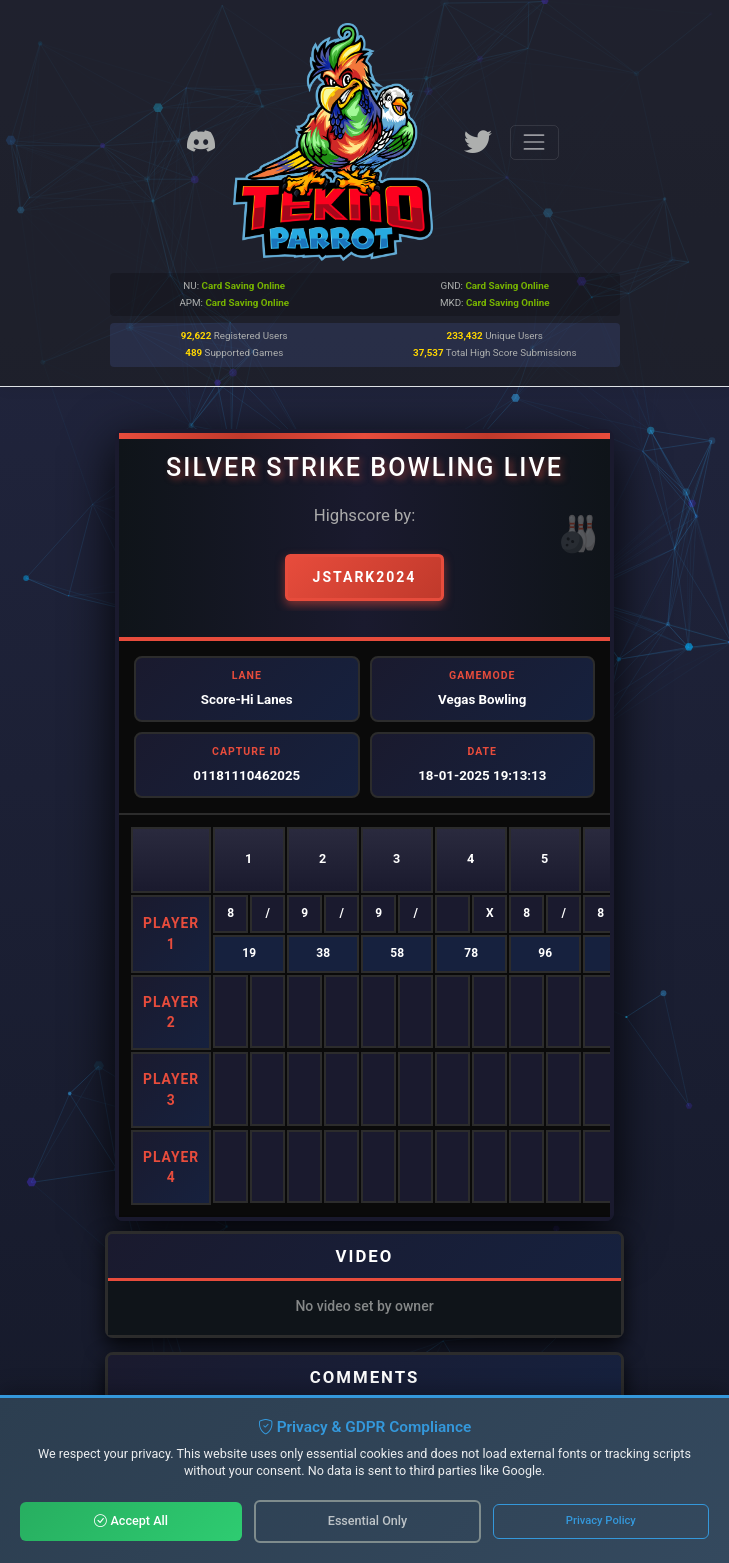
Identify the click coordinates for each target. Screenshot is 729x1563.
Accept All (131, 1520)
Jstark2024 (365, 577)
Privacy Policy (601, 1520)
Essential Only (367, 1520)
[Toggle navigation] (534, 142)
